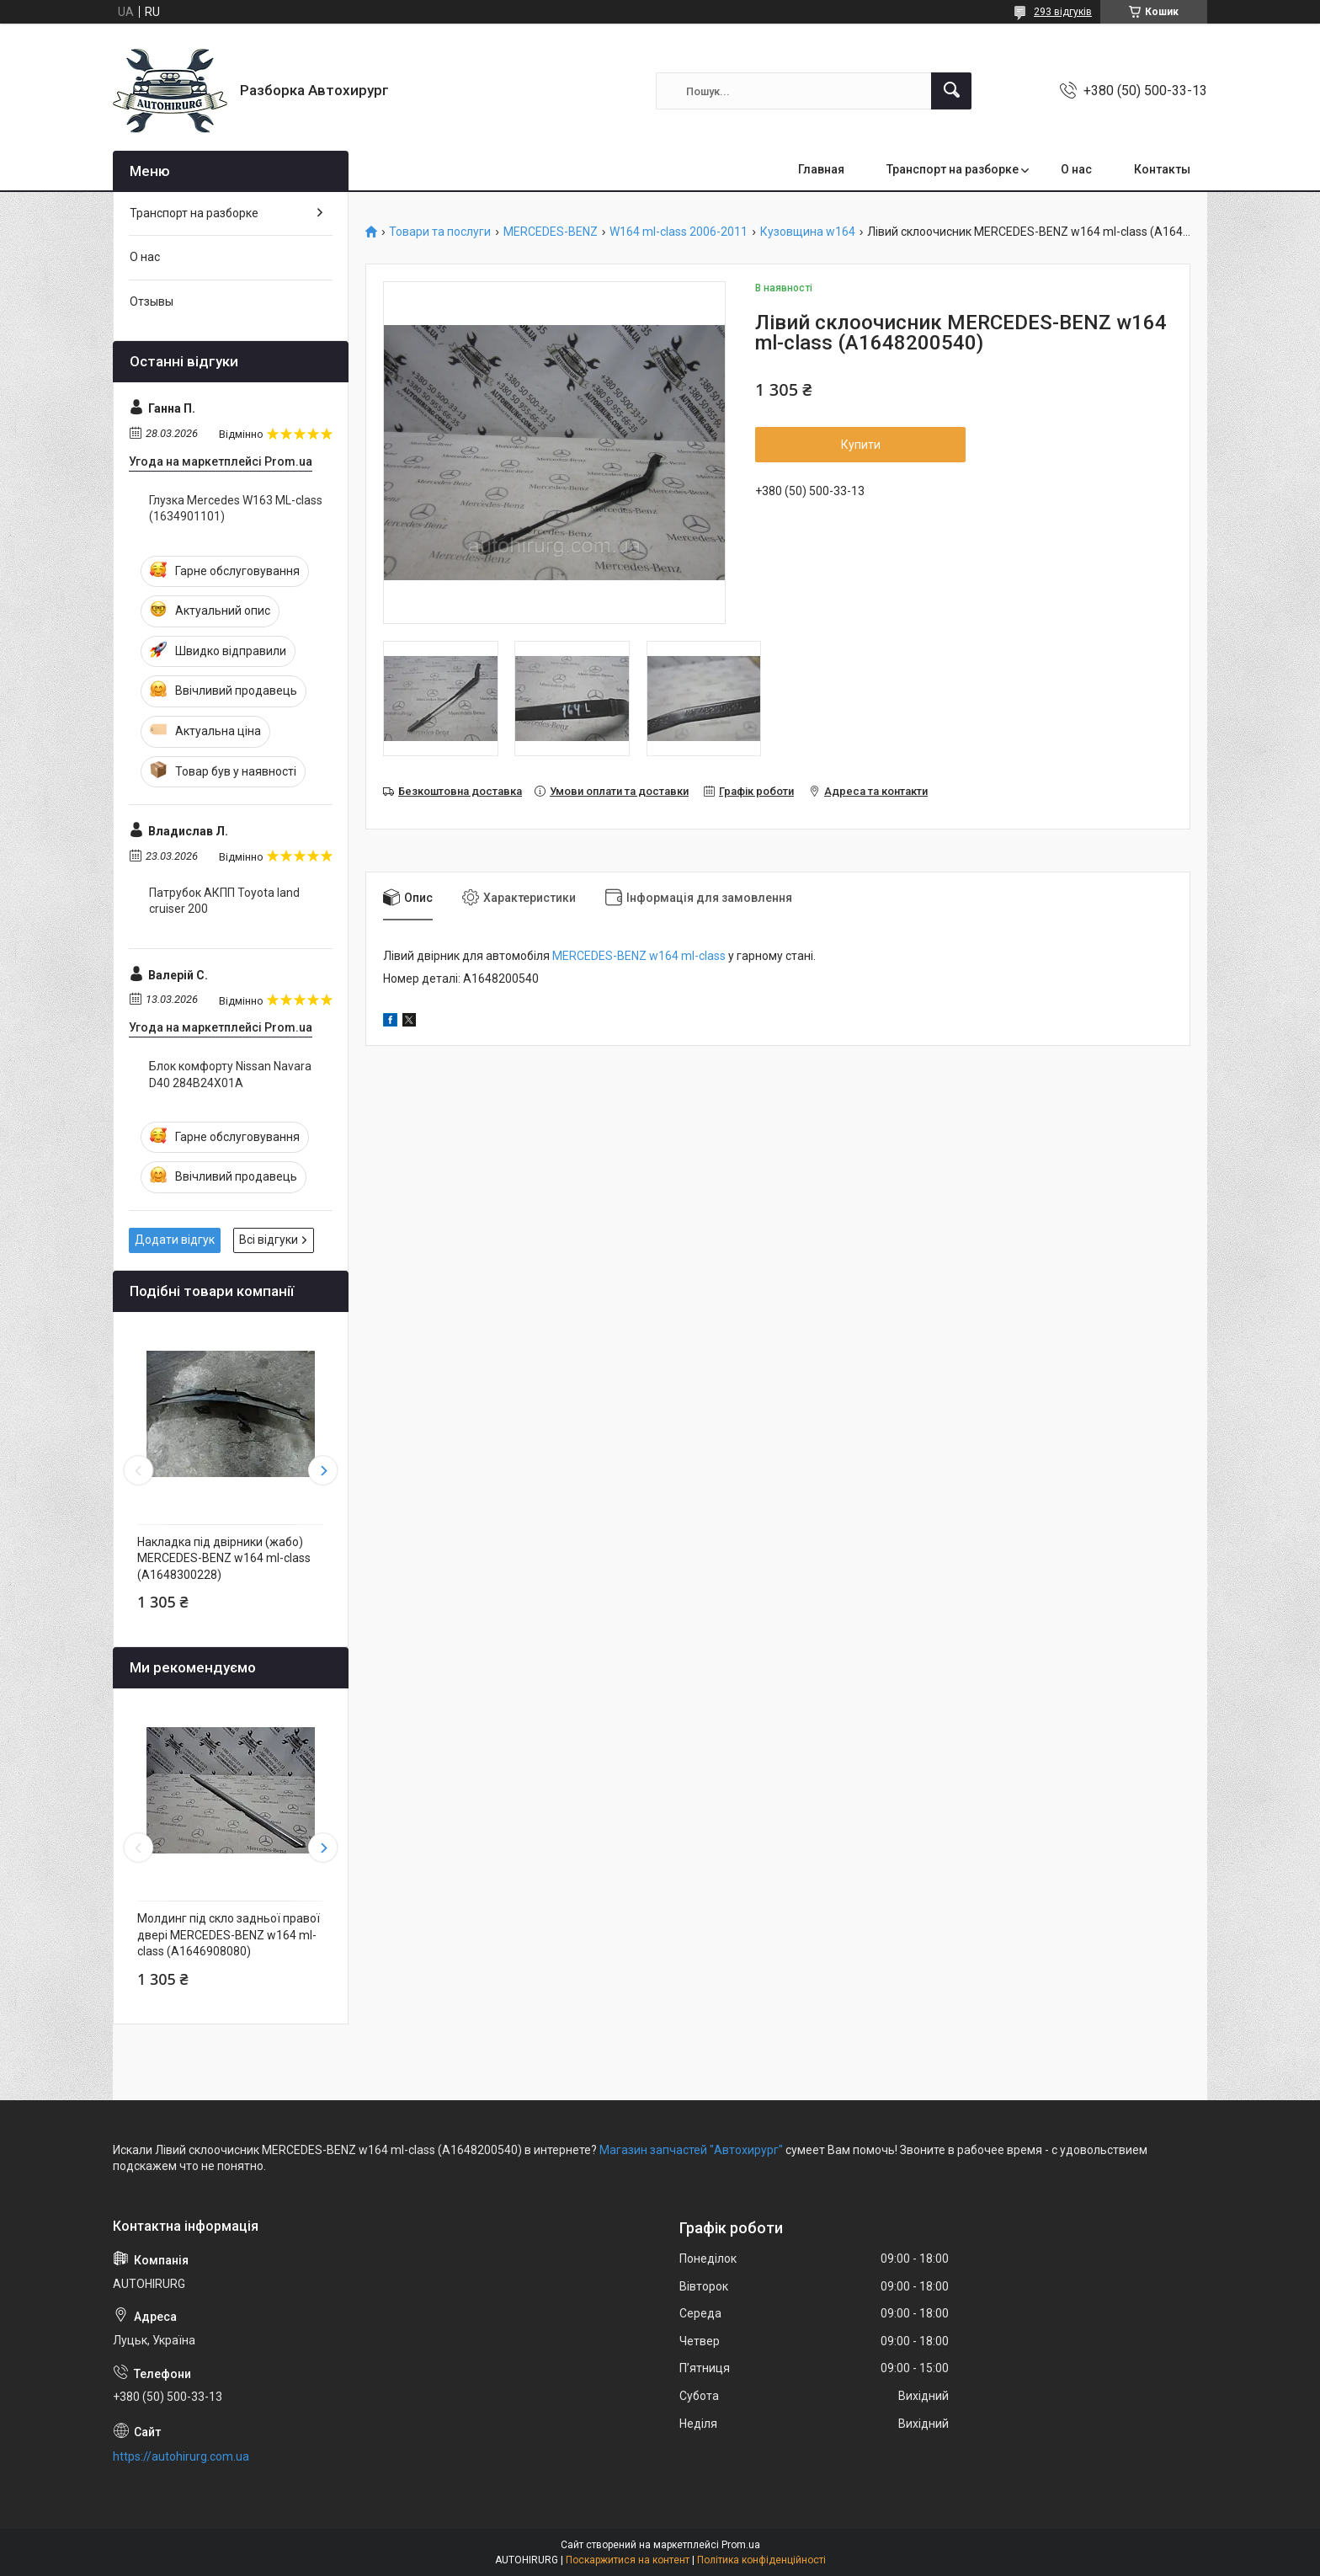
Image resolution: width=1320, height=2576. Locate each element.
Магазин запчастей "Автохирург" (691, 2150)
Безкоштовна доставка (460, 791)
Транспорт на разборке (952, 169)
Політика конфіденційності (761, 2560)
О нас (1076, 169)
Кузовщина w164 (807, 232)
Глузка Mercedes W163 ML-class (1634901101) (235, 508)
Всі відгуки (268, 1239)
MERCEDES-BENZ (550, 232)
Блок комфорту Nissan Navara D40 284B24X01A (230, 1074)
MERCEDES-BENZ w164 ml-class (639, 956)
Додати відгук (175, 1239)
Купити (861, 444)
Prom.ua (740, 2545)
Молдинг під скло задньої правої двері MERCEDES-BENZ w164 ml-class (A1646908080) (228, 1935)
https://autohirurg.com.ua (181, 2456)
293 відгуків (1063, 12)
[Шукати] (951, 90)
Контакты (1162, 169)
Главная (821, 169)
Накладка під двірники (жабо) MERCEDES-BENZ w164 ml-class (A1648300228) (224, 1558)
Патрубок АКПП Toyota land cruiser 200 (224, 901)
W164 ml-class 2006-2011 (678, 232)
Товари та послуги (440, 232)
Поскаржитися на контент (627, 2560)
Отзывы (151, 301)
